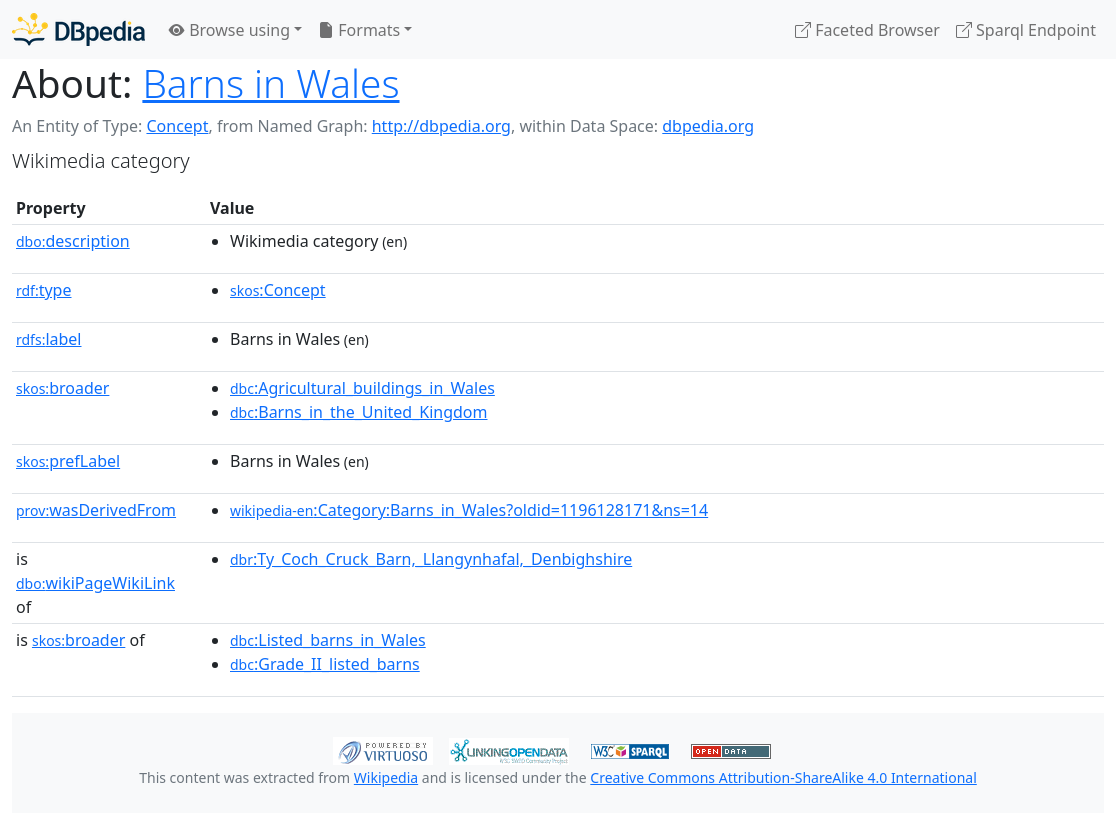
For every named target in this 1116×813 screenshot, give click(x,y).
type (44, 290)
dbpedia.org (708, 126)
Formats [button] (359, 30)
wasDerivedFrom (96, 510)
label (49, 339)
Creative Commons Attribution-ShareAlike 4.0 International (783, 777)
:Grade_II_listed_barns (325, 664)
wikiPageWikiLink (95, 583)
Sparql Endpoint (1026, 30)
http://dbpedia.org (441, 126)
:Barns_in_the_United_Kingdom (359, 412)
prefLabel (68, 461)
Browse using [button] (229, 30)
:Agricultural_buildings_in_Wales (362, 388)
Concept (177, 126)
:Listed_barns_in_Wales (328, 640)
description (73, 241)
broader (62, 388)
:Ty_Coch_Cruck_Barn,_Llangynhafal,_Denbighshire (431, 559)
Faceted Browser (867, 30)
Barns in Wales (270, 83)
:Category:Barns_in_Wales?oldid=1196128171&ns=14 (469, 510)
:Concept (278, 290)
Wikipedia (386, 777)
